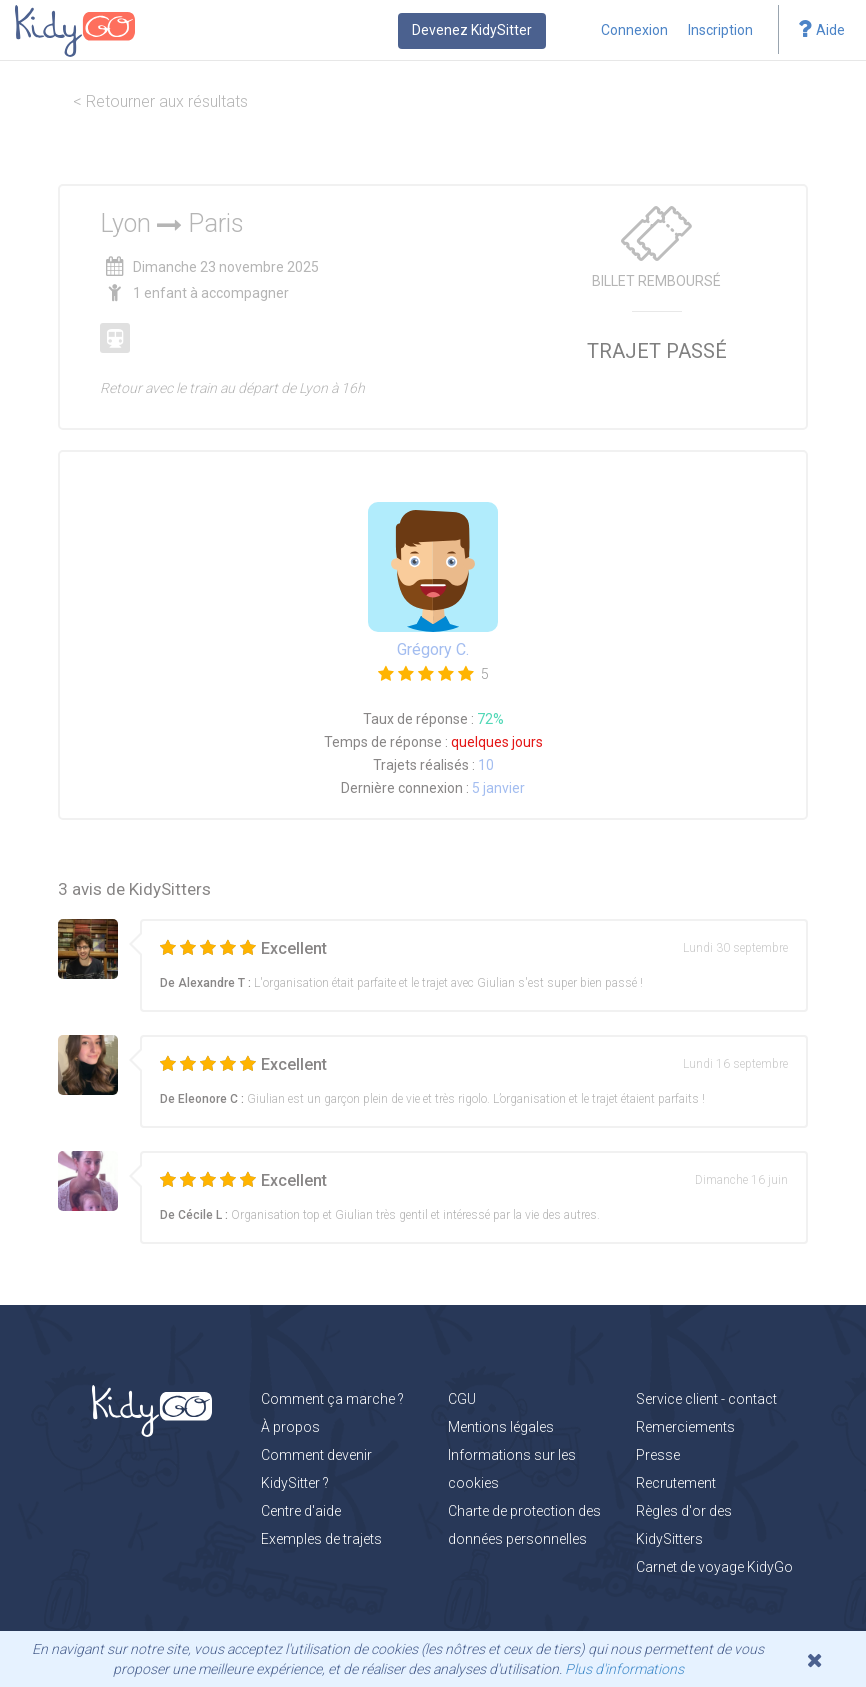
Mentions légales (501, 1427)
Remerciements (685, 1427)
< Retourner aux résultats (160, 101)
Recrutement (676, 1483)
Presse (658, 1455)
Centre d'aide (301, 1511)
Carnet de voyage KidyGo (714, 1567)
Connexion (634, 30)
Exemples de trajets (321, 1539)
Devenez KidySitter (472, 30)
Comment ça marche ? (332, 1399)
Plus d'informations (624, 1669)
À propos (290, 1427)
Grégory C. (433, 649)
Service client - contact (706, 1399)
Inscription (720, 30)
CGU (462, 1399)
